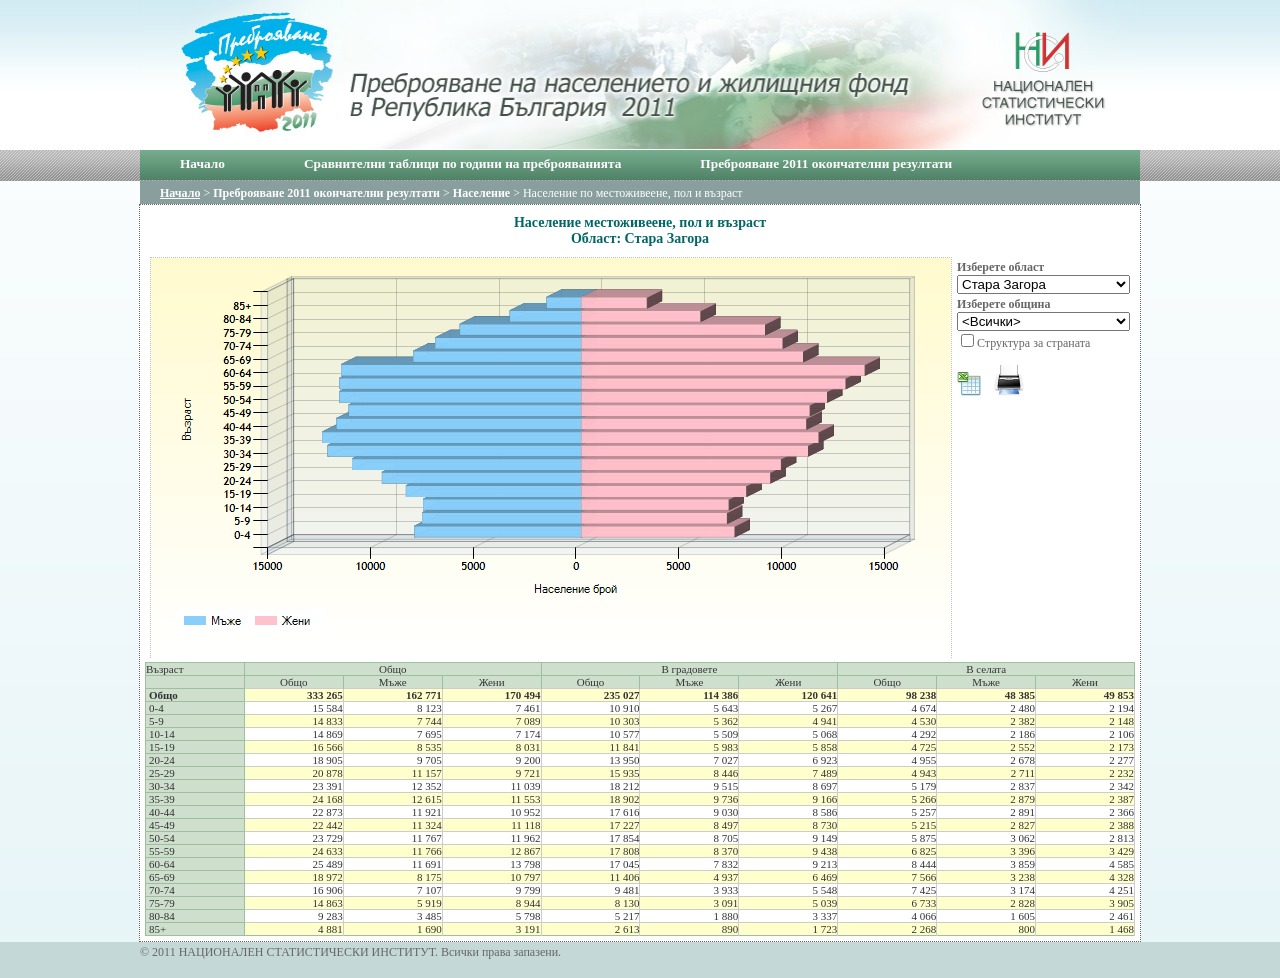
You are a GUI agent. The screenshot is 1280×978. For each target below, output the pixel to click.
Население (481, 193)
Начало (202, 163)
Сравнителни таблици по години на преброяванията (462, 163)
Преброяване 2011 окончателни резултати (826, 163)
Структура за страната (1033, 343)
